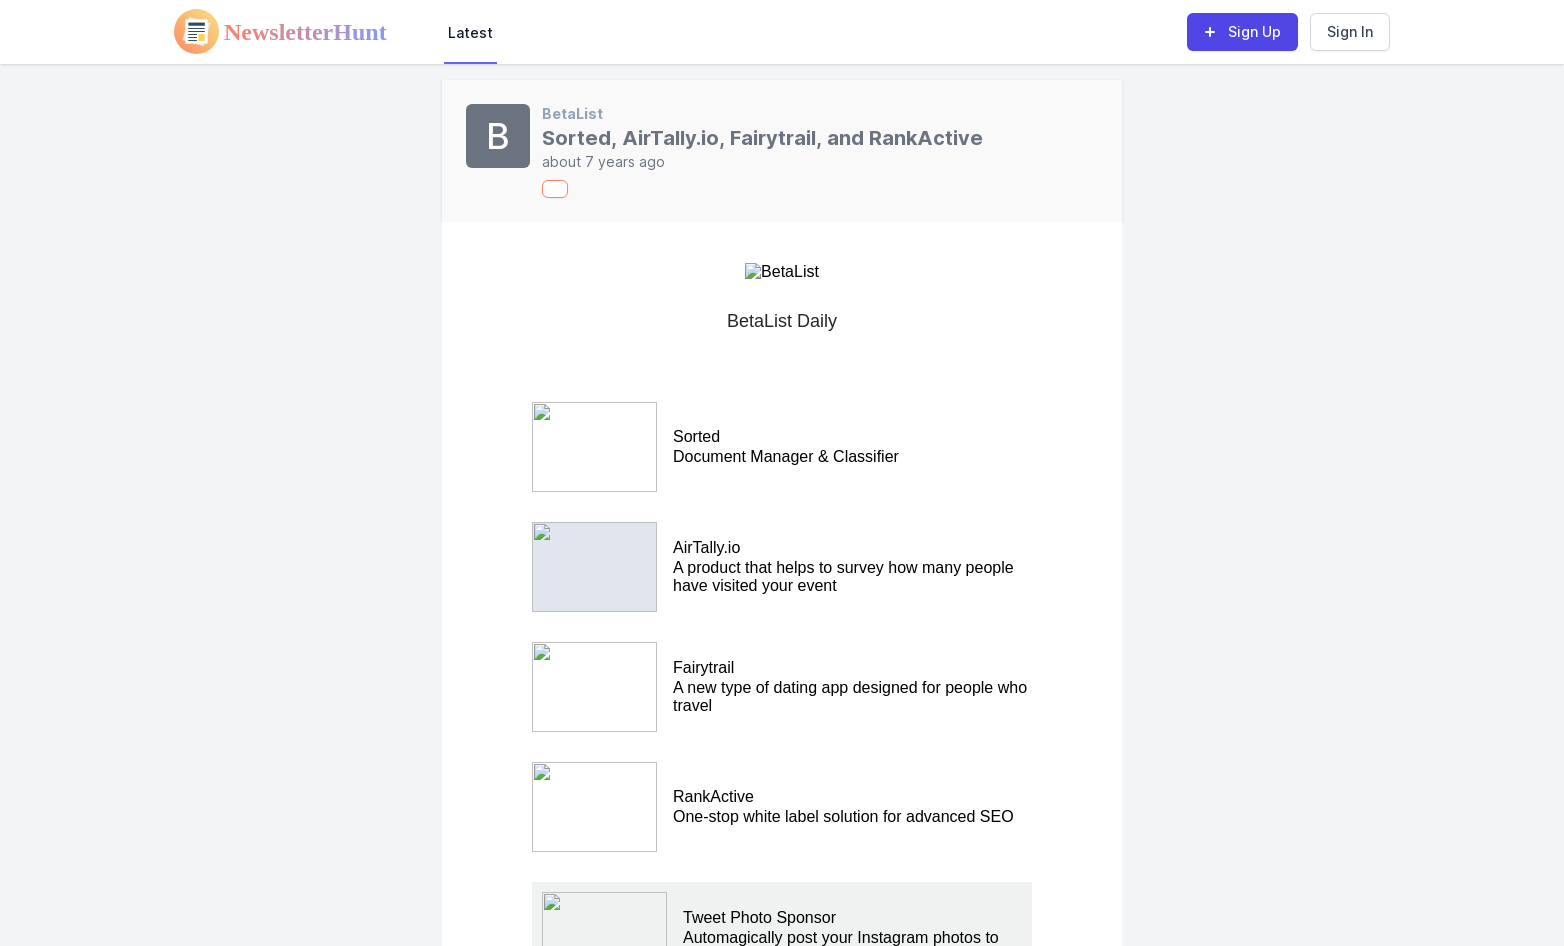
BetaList (572, 113)
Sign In (1350, 31)
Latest (470, 32)
